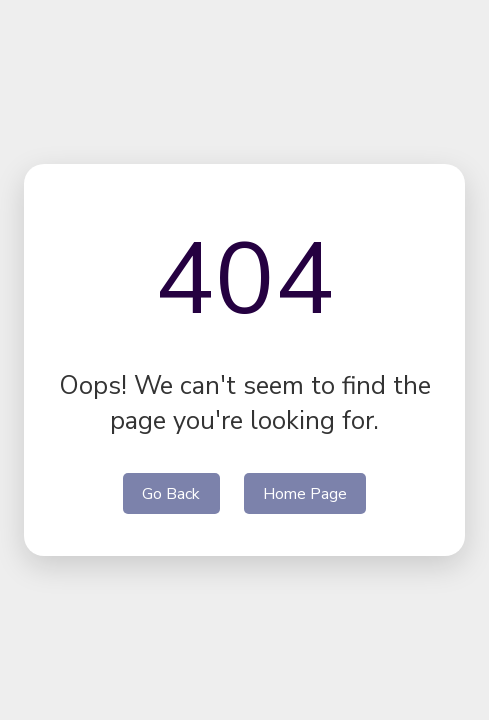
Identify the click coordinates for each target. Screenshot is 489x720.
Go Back (171, 494)
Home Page (305, 494)
